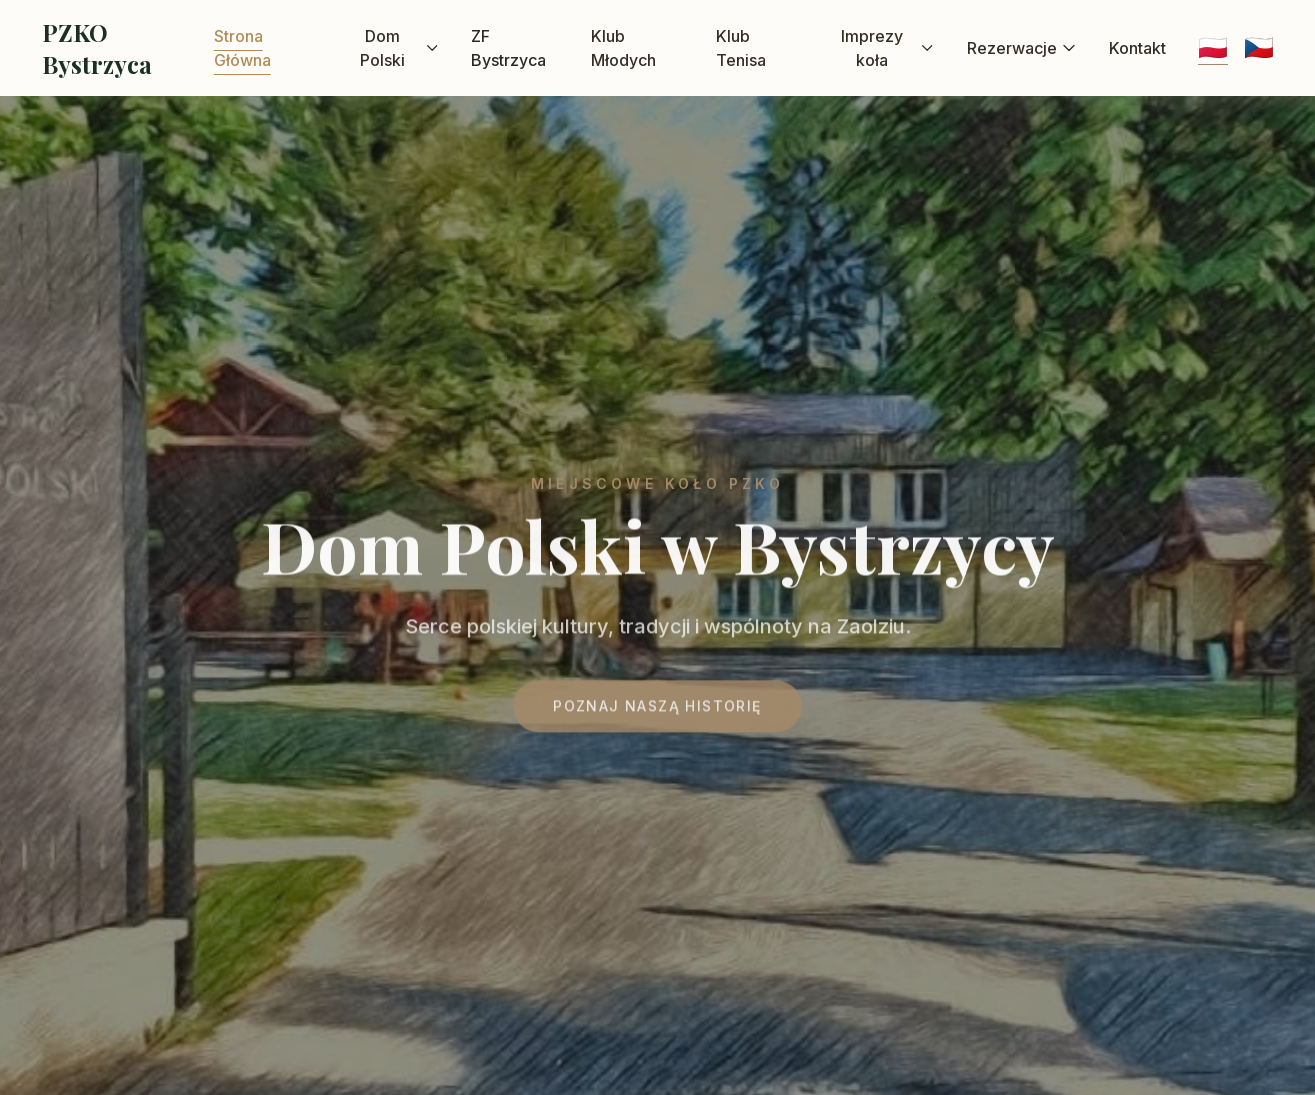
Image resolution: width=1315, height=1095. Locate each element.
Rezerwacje (1022, 48)
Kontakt (1137, 48)
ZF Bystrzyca (508, 48)
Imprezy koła (887, 48)
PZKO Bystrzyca (97, 48)
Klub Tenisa (741, 48)
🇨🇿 (1259, 47)
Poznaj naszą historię (657, 711)
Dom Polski (399, 48)
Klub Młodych (623, 48)
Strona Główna (242, 48)
